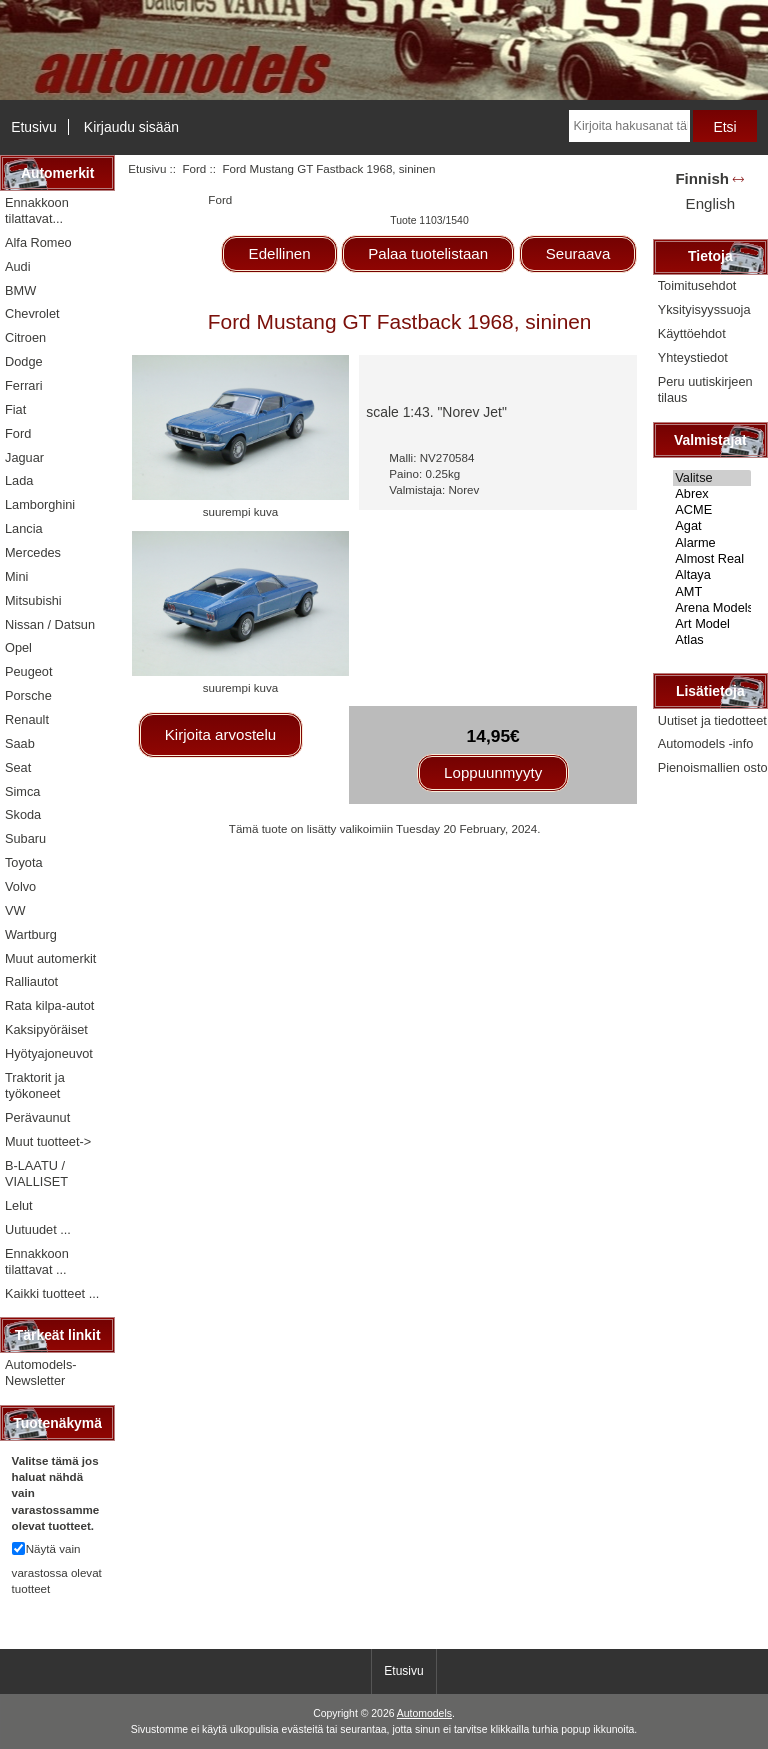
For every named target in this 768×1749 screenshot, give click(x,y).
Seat (18, 767)
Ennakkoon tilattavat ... (37, 1261)
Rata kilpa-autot (49, 1005)
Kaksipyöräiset (46, 1029)
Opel (18, 647)
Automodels (424, 1713)
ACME (712, 510)
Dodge (24, 361)
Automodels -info (706, 743)
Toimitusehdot (697, 285)
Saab (20, 743)
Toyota (24, 862)
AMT (712, 592)
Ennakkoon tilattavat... (37, 210)
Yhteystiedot (693, 357)
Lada (19, 480)
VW (15, 910)
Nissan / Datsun (50, 624)
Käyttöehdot (692, 333)
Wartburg (31, 934)
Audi (18, 266)
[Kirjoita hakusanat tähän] (629, 126)
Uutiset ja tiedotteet (712, 720)
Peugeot (29, 671)
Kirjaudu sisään (131, 127)
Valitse (712, 478)
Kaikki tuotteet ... (52, 1293)
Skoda (23, 814)
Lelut (19, 1205)
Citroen (25, 337)
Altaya (712, 575)
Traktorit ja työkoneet (35, 1085)
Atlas (712, 640)
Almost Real (712, 559)
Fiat (15, 409)
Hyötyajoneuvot (49, 1053)
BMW (20, 290)
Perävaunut (37, 1117)
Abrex (712, 494)
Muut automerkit (50, 958)
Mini (16, 576)
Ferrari (24, 385)
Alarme (712, 543)
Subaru (25, 838)
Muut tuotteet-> (48, 1141)
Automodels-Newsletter (41, 1372)
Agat (712, 526)
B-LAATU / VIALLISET (36, 1173)
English (710, 203)
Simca (22, 791)
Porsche (28, 695)
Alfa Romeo (38, 242)
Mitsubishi (33, 600)
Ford (194, 168)
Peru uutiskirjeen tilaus (705, 389)
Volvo (20, 886)
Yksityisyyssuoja (704, 309)
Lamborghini (40, 504)
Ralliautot (31, 981)
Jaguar (24, 457)
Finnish (702, 178)
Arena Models (712, 608)
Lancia (24, 528)
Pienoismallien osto (713, 767)
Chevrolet (32, 313)
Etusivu (34, 127)
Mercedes (33, 552)
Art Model (712, 624)
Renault (27, 719)
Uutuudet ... (38, 1229)
